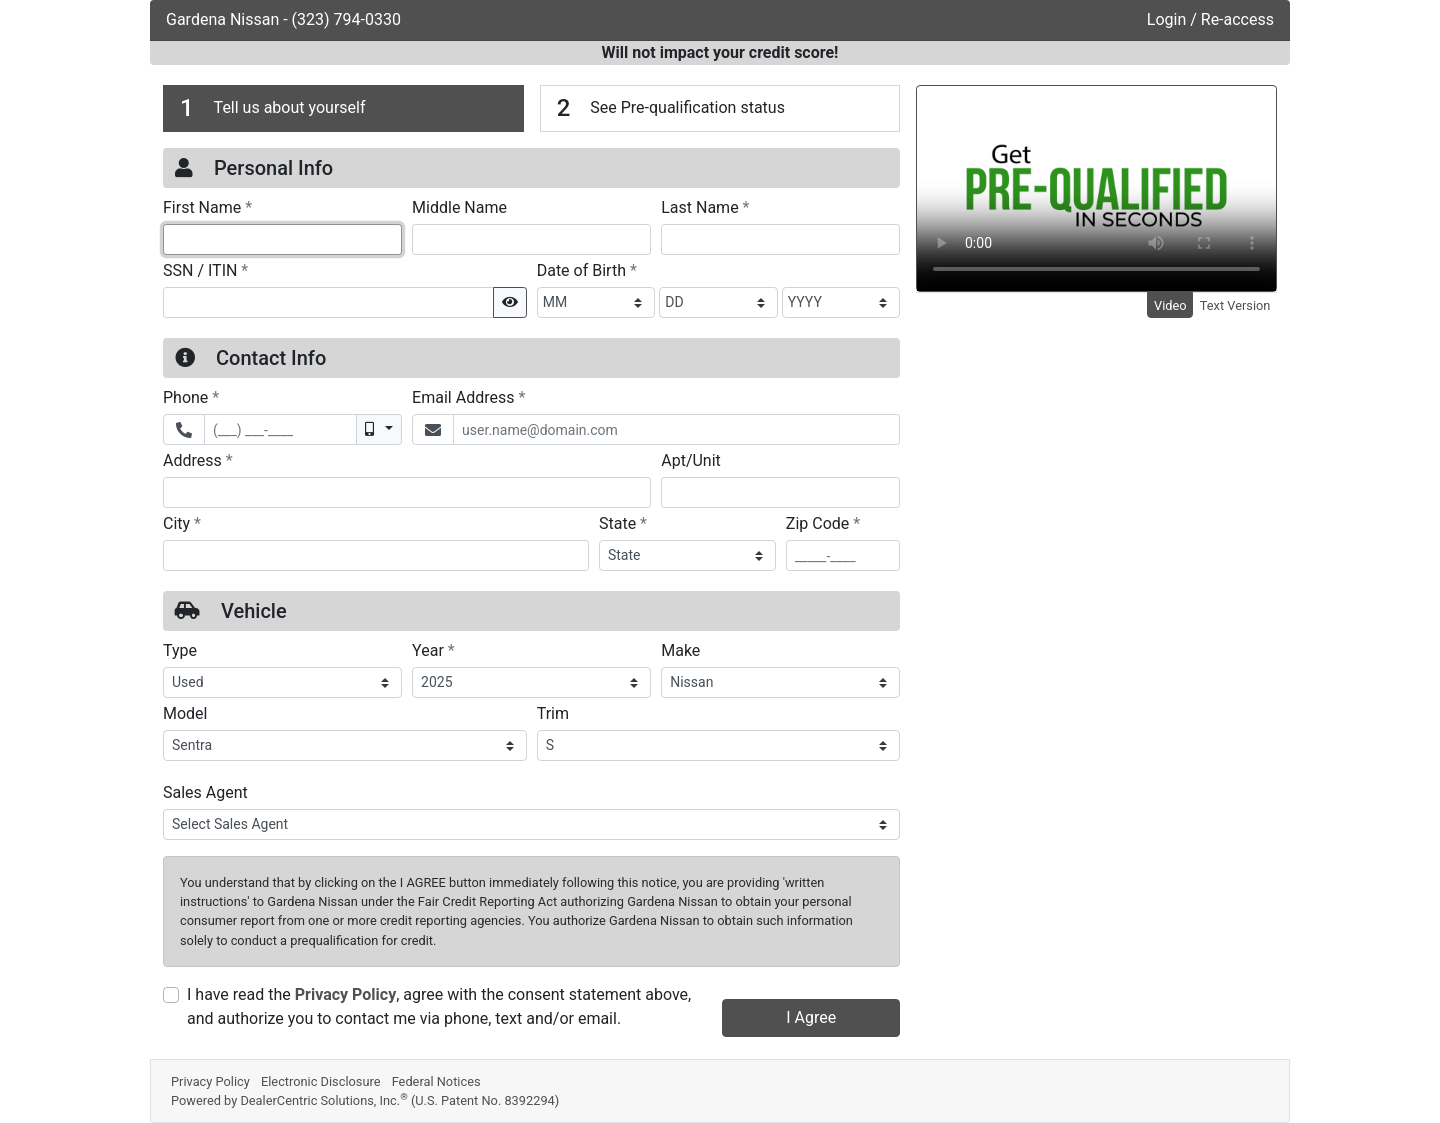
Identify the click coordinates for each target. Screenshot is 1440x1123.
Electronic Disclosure (321, 1081)
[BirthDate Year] (841, 302)
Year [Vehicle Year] (433, 650)
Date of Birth (587, 270)
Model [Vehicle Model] (185, 713)
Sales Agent (205, 792)
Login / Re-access (1210, 19)
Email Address (468, 397)
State (623, 523)
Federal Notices (436, 1081)
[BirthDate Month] (596, 302)
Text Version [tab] (1235, 305)
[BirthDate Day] (718, 302)
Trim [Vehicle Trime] (553, 713)
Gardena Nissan (224, 19)
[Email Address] (676, 429)
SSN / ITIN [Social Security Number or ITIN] (205, 270)
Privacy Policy (345, 994)
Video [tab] (1170, 305)
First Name (207, 207)
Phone (191, 397)
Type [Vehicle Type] (180, 650)
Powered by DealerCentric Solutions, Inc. (365, 1100)
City (182, 523)
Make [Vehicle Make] (680, 650)
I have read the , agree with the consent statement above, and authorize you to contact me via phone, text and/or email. (439, 1006)
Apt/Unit (691, 460)
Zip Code (823, 523)
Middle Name (459, 207)
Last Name (705, 207)
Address (198, 460)
